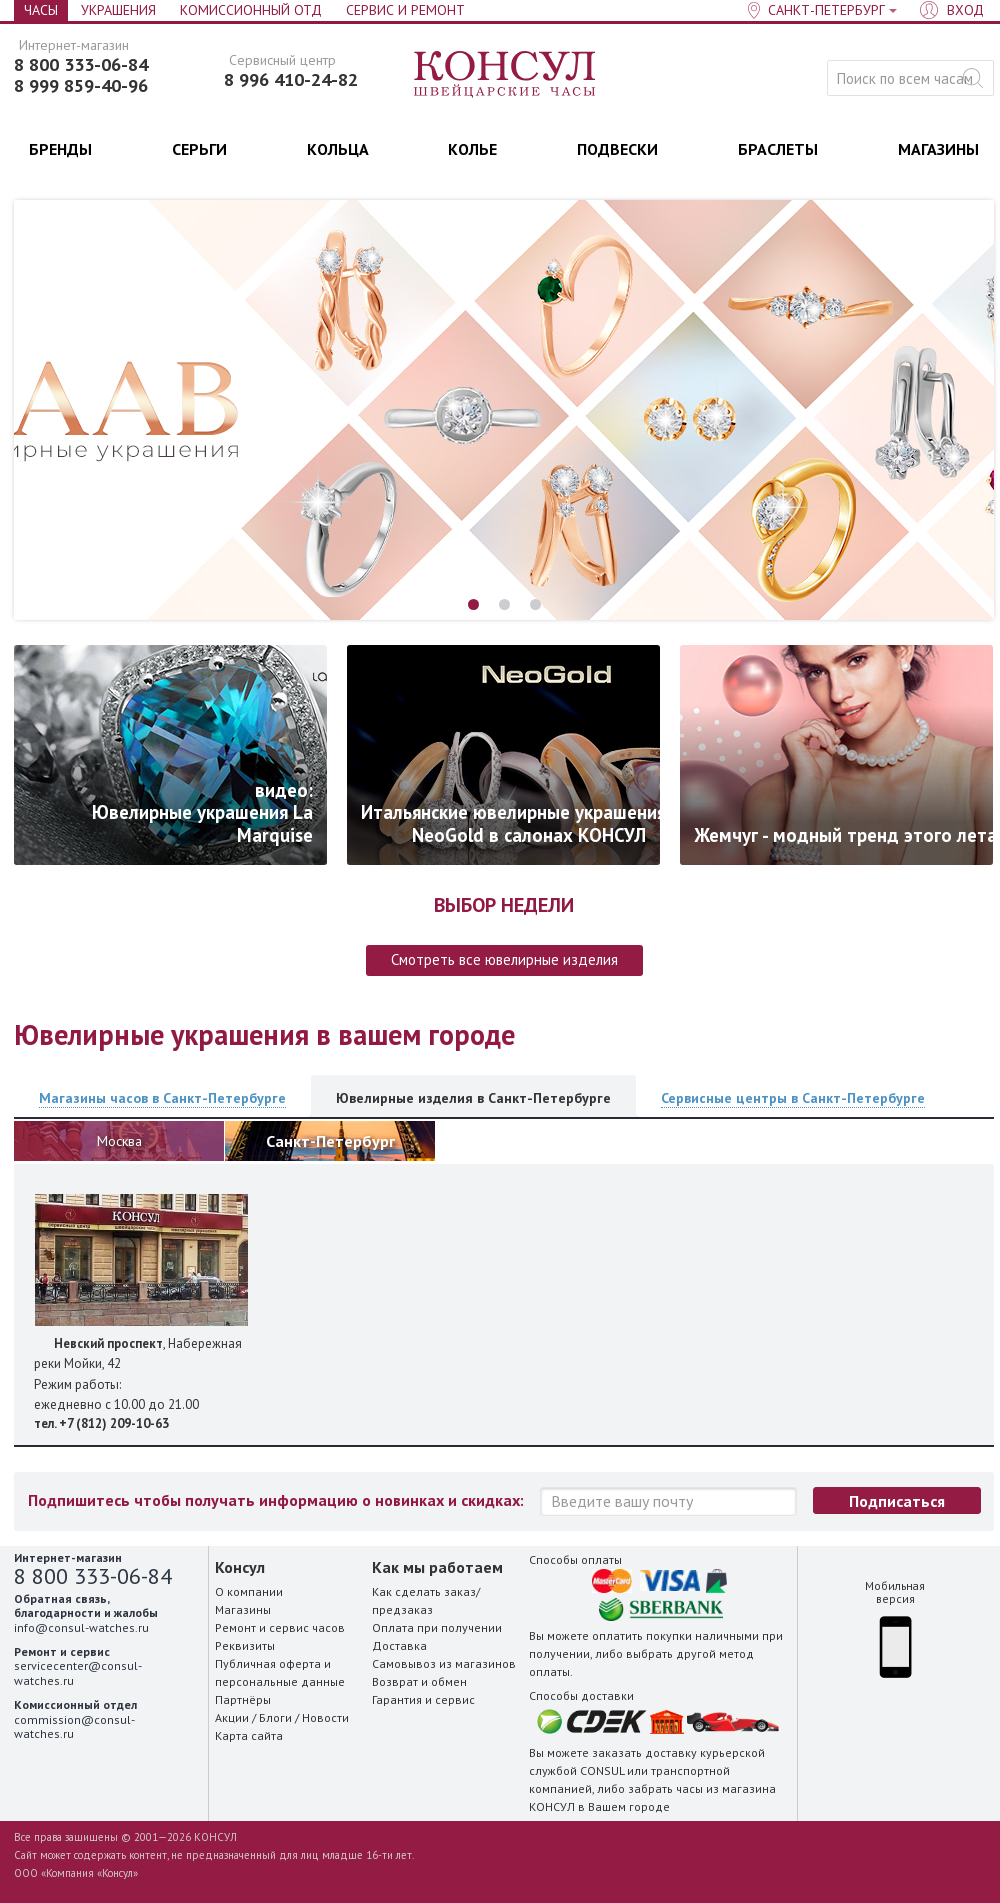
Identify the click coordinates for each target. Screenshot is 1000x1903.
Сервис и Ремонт (405, 10)
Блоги (275, 1717)
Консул (505, 75)
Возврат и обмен (419, 1681)
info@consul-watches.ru (81, 1627)
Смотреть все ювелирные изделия (504, 959)
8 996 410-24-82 (291, 80)
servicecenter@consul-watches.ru (78, 1672)
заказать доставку (644, 1752)
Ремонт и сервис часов (280, 1627)
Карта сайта (249, 1735)
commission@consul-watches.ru (74, 1726)
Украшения (118, 10)
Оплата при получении (437, 1627)
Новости (325, 1717)
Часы (41, 10)
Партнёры (243, 1699)
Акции (232, 1717)
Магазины (243, 1609)
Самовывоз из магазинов (444, 1663)
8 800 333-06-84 (81, 65)
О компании (249, 1591)
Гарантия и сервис (423, 1699)
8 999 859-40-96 (81, 86)
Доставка (399, 1645)
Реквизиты (245, 1645)
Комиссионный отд (251, 10)
